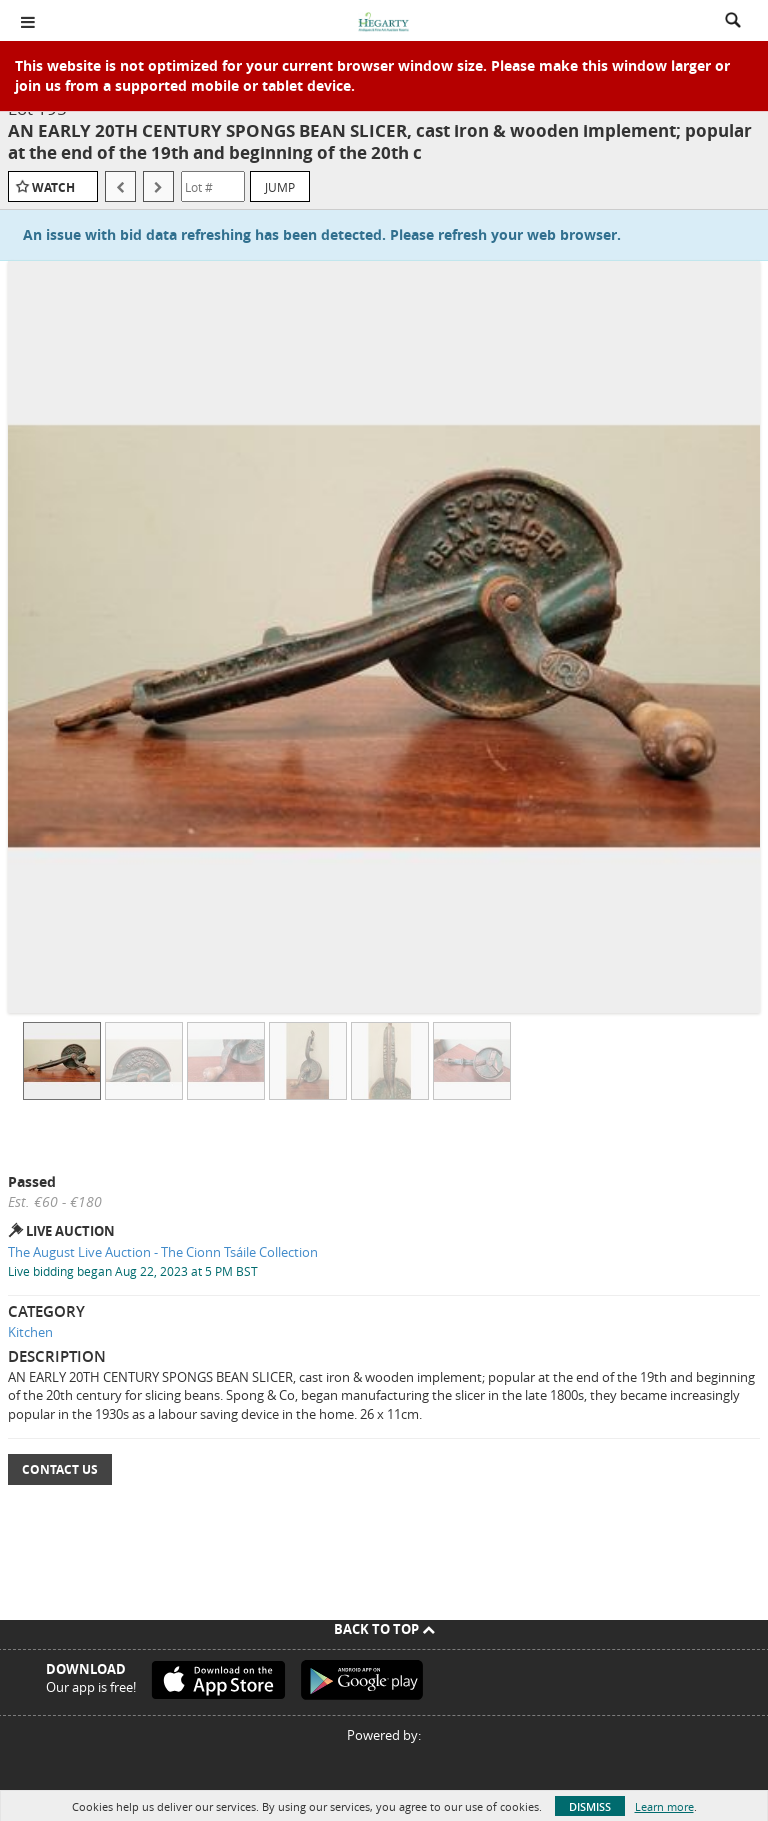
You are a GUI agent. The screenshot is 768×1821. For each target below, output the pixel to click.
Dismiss (590, 1806)
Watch (53, 187)
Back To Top (384, 1629)
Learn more (664, 1806)
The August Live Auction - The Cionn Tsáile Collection (163, 1252)
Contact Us (60, 1469)
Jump (280, 187)
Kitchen (30, 1332)
